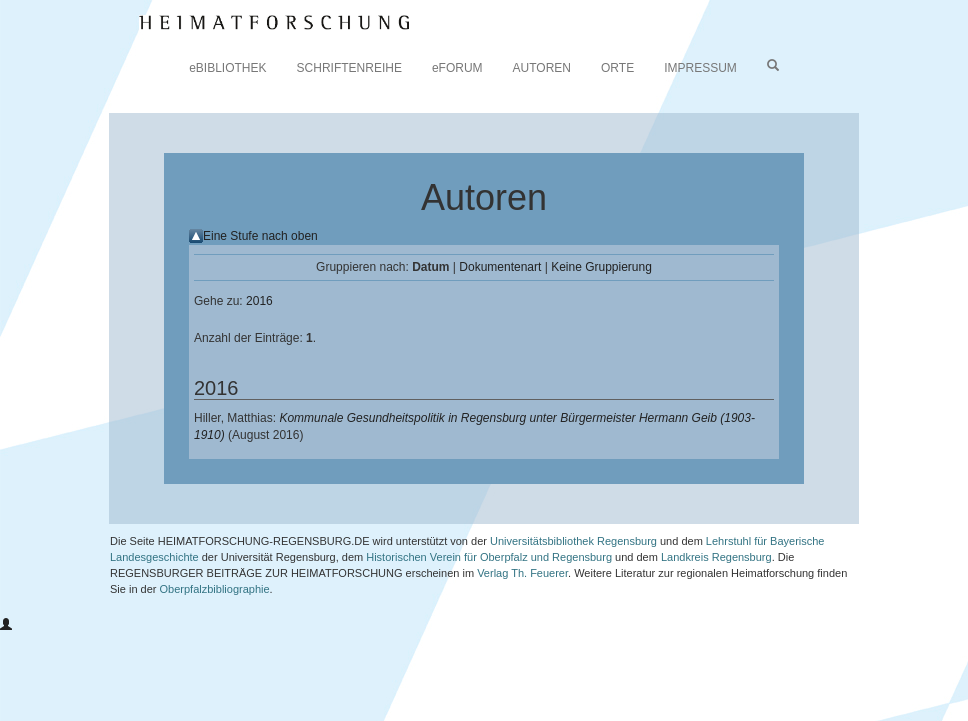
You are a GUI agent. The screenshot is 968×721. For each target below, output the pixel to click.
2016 (259, 301)
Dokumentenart (500, 267)
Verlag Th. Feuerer (522, 573)
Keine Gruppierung (601, 267)
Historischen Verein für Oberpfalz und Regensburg (489, 557)
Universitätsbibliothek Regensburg (573, 541)
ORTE (617, 68)
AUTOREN (542, 68)
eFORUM (457, 68)
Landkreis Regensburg (716, 557)
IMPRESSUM (700, 68)
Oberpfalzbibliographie (215, 589)
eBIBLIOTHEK (227, 68)
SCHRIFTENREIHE (349, 68)
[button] (6, 625)
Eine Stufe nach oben (260, 236)
